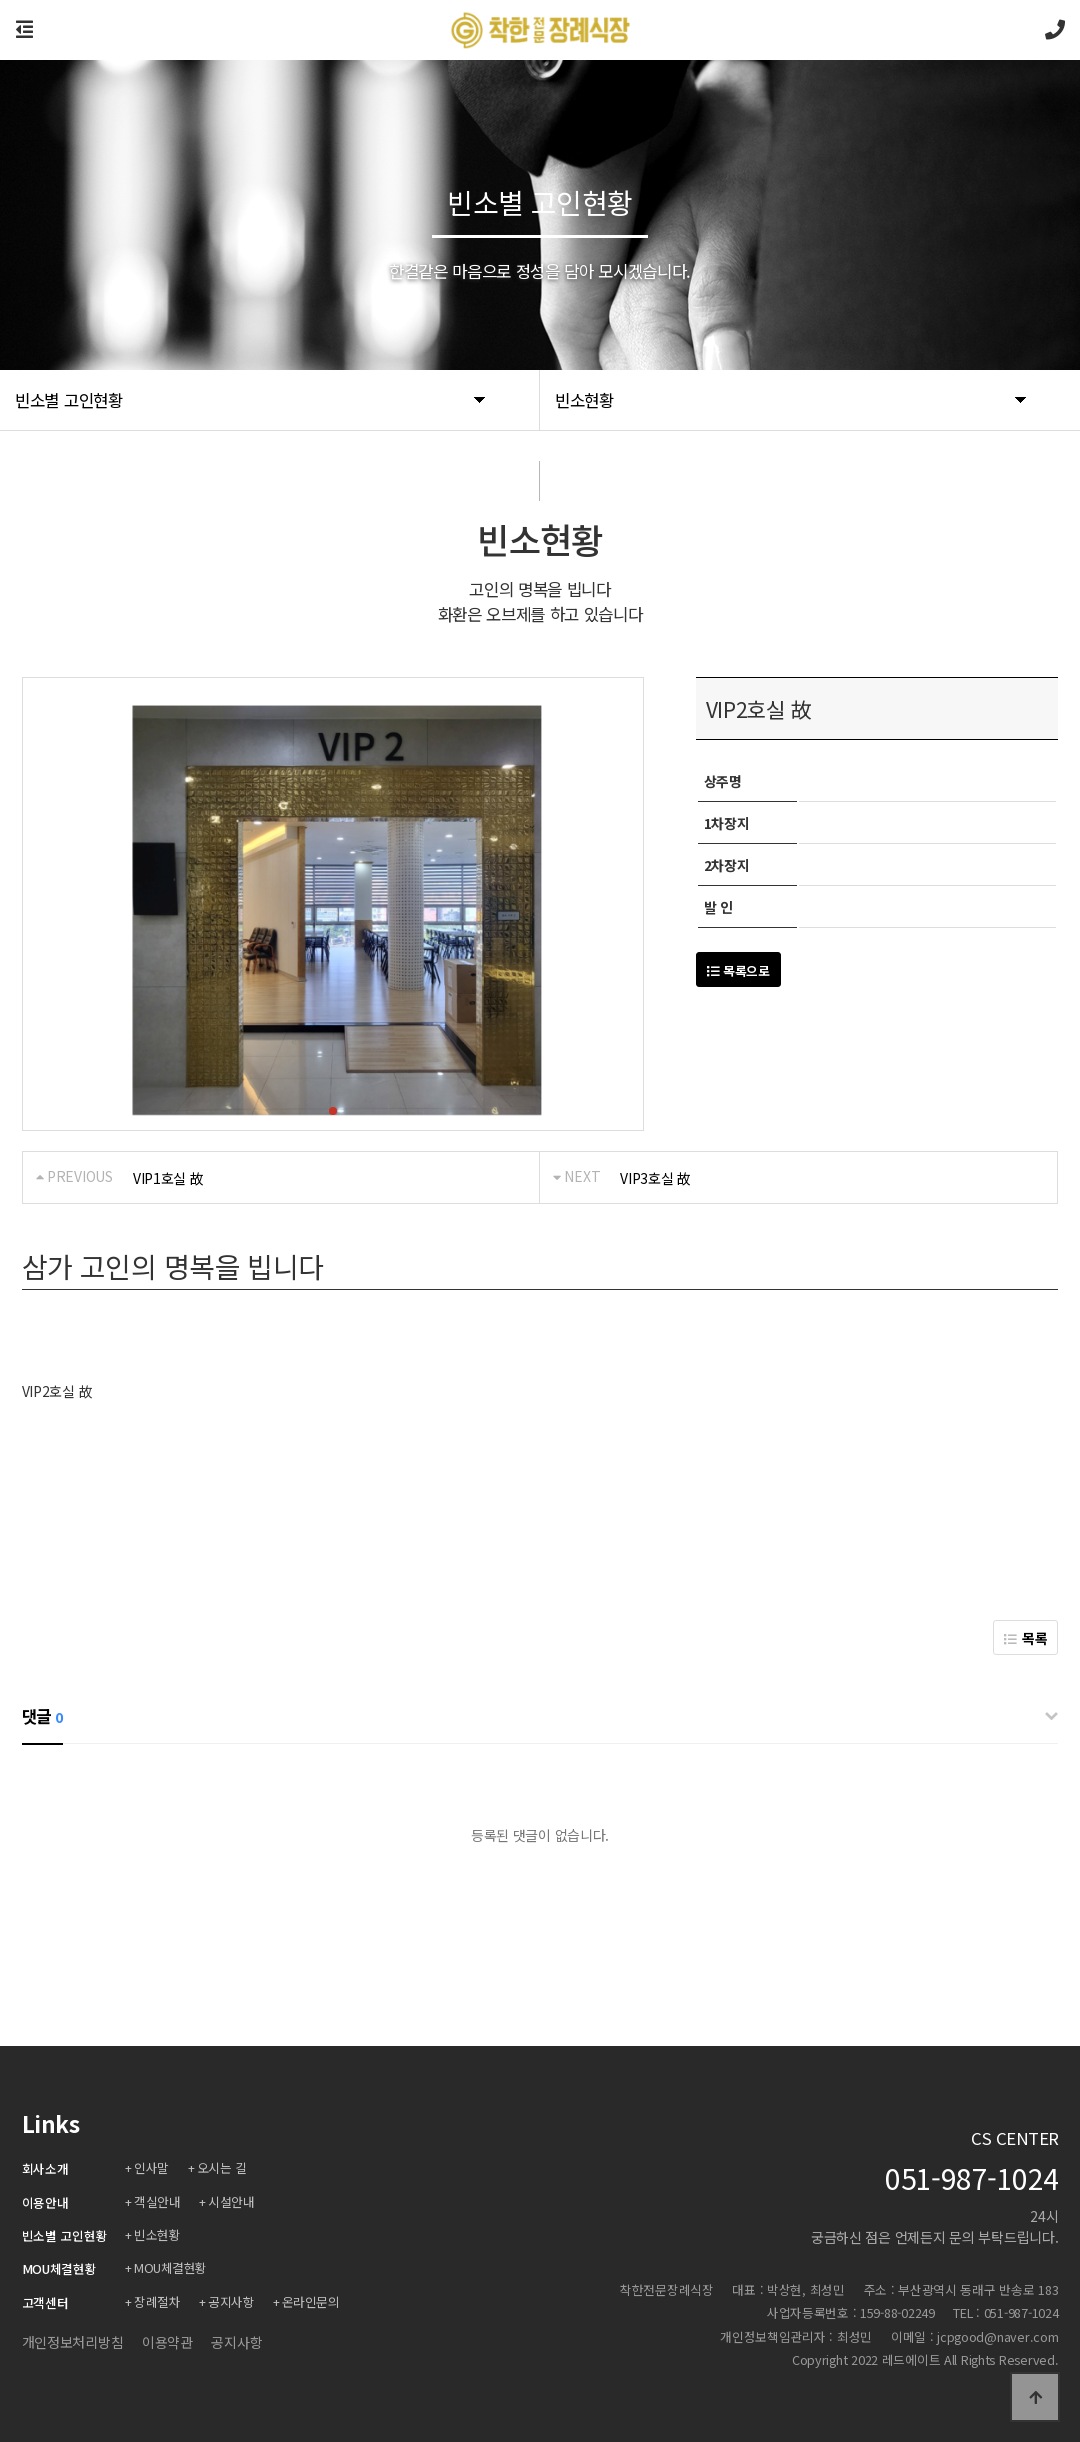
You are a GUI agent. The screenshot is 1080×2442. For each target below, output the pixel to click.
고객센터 (45, 2302)
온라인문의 (314, 2301)
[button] (333, 1111)
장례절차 (158, 2301)
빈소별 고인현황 (65, 2235)
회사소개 (45, 2168)
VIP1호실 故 (168, 1178)
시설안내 (233, 2201)
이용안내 (45, 2202)
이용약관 (167, 2342)
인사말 (152, 2167)
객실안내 (158, 2201)
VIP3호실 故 (655, 1178)
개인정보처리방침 (73, 2342)
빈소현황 (158, 2234)
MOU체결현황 (59, 2268)
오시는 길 (224, 2167)
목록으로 (738, 970)
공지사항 (233, 2301)
